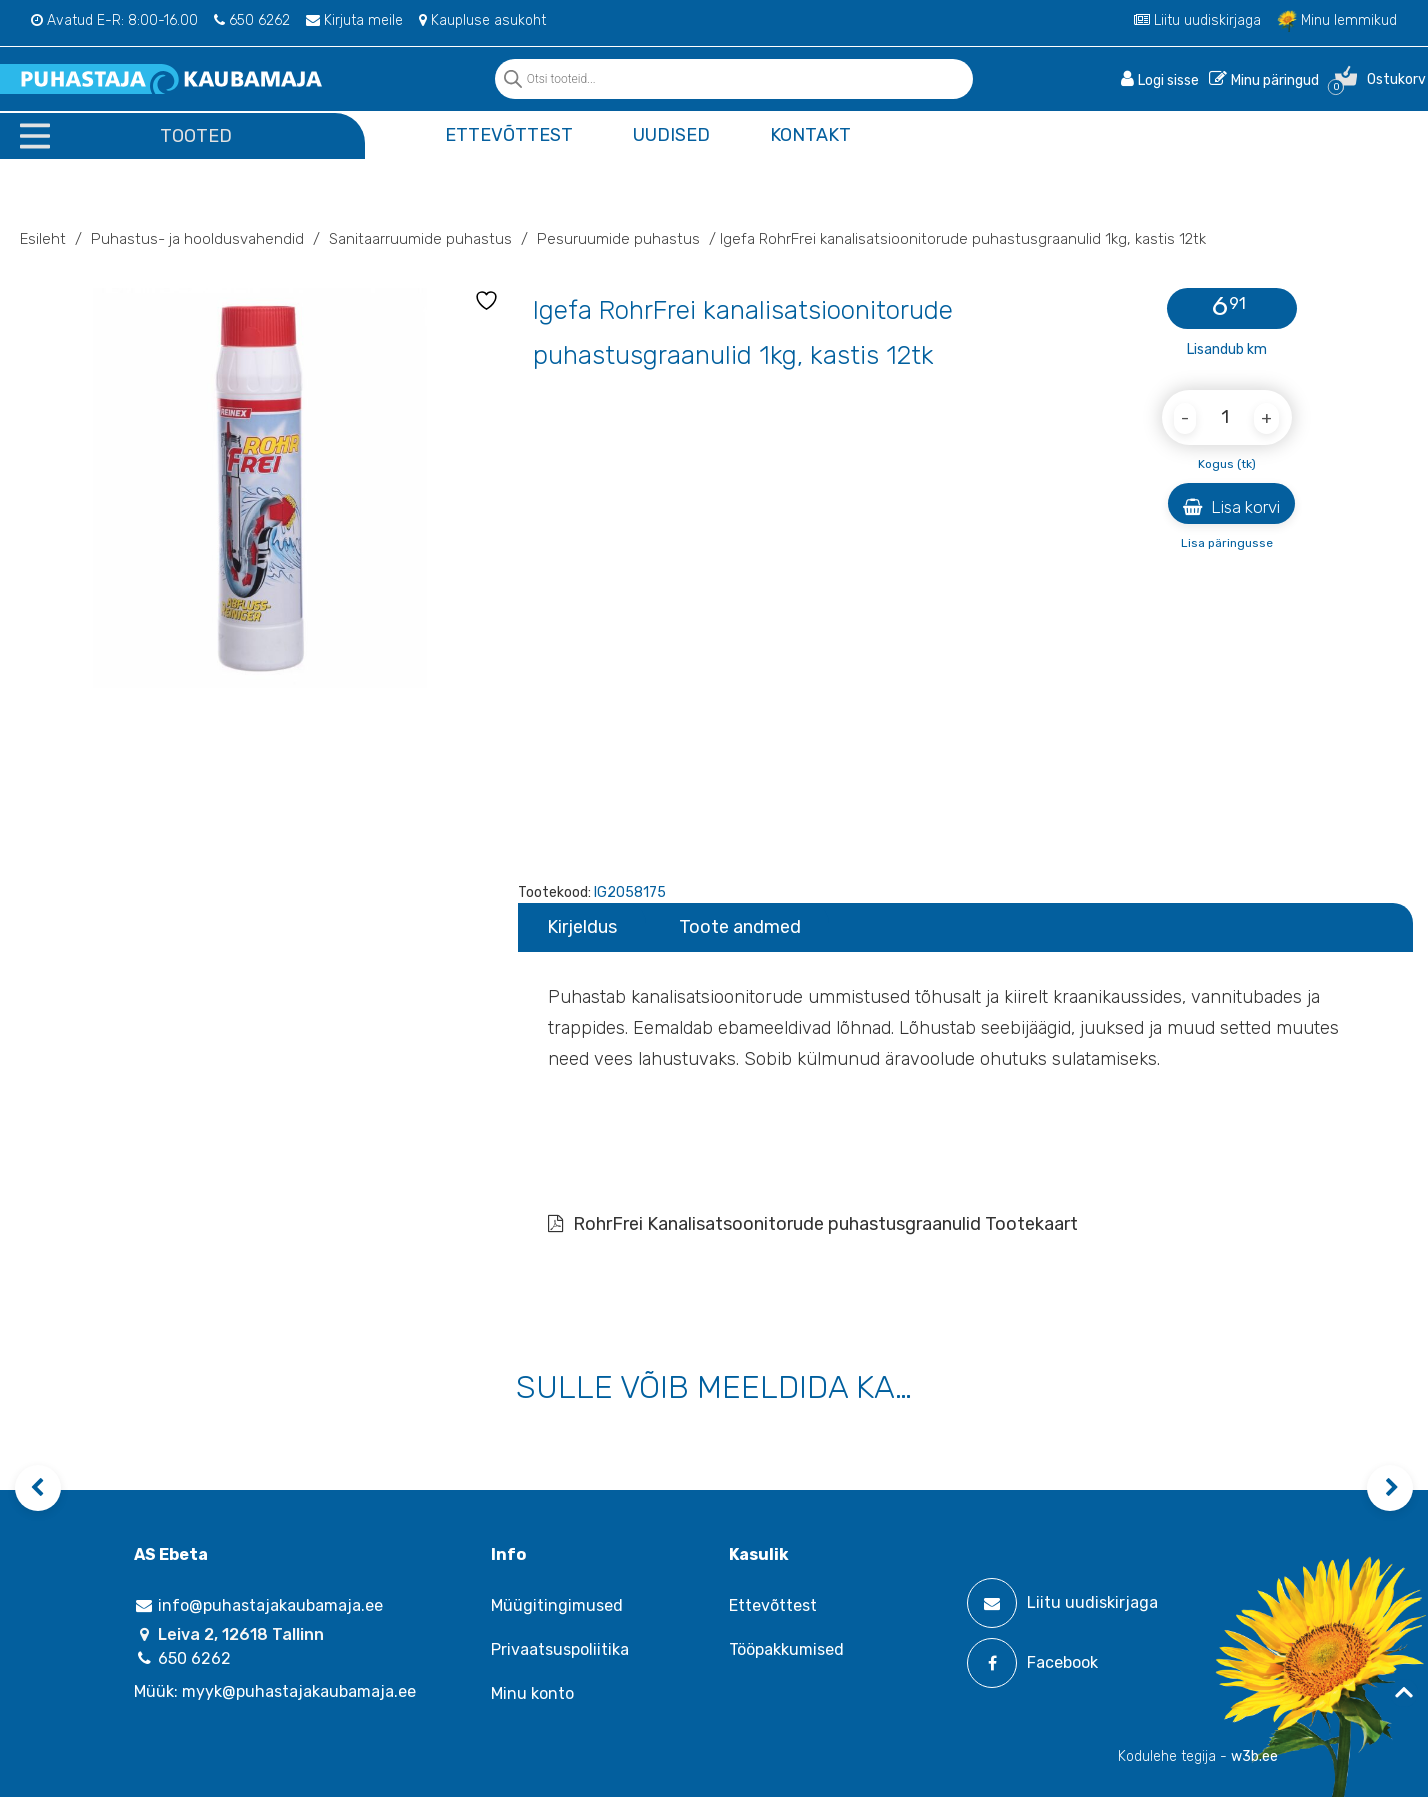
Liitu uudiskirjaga (1197, 20)
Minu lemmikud (1337, 20)
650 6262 (252, 20)
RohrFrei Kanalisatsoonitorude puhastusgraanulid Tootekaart (813, 1224)
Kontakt (810, 135)
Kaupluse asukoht (482, 20)
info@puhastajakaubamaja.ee (258, 1605)
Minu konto (532, 1693)
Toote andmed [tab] (740, 927)
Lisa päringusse (1227, 543)
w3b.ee (1254, 1756)
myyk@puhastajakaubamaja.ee (299, 1691)
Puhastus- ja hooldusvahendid (197, 239)
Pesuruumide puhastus (618, 239)
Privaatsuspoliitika (560, 1649)
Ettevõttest (509, 135)
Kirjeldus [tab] (582, 927)
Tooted (196, 136)
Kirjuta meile (354, 20)
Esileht (43, 239)
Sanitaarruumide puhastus (420, 239)
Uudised (671, 135)
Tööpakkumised (786, 1649)
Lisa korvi (1231, 507)
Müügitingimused (557, 1605)
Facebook (1032, 1663)
